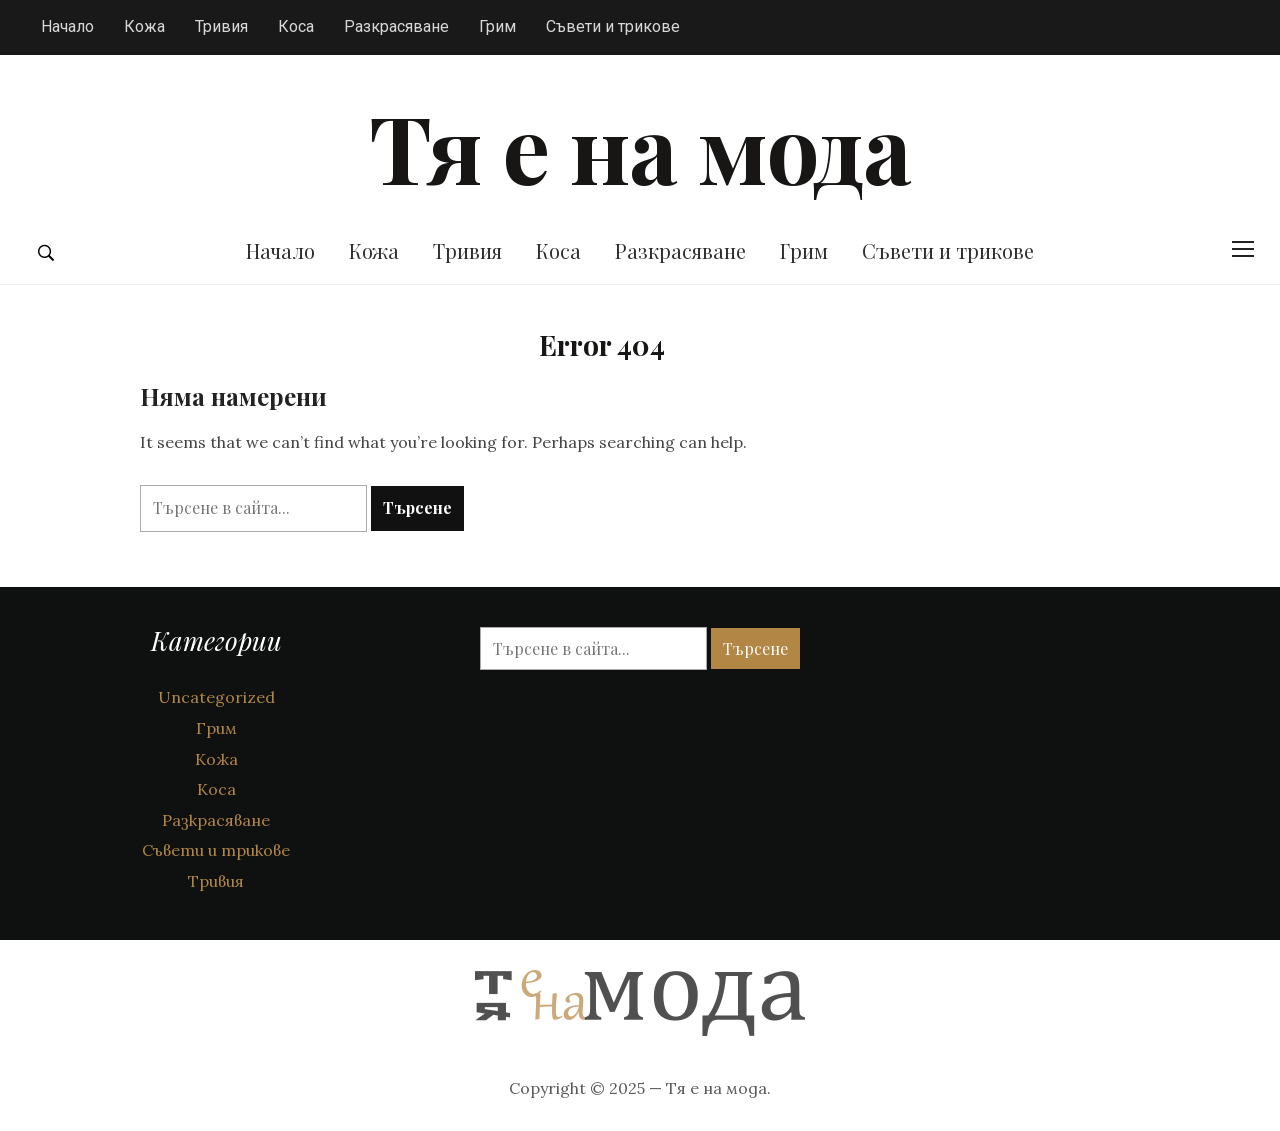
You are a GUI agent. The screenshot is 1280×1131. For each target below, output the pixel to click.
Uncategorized (216, 697)
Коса (296, 26)
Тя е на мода (640, 146)
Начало (67, 26)
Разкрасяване (396, 26)
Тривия (221, 26)
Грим (497, 26)
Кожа (144, 26)
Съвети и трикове (613, 26)
